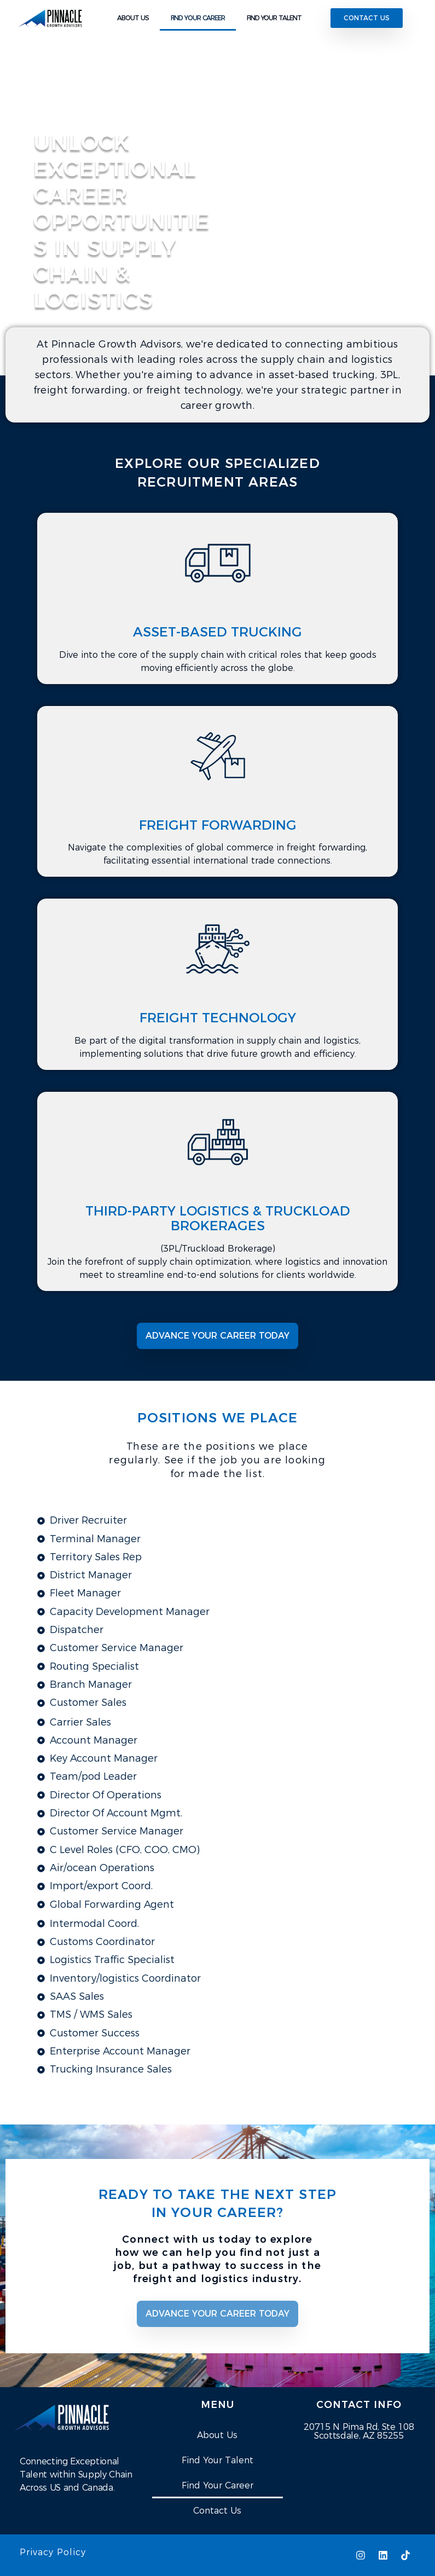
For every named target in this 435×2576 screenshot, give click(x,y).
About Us (217, 2435)
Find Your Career (217, 2485)
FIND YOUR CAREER (198, 18)
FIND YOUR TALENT (274, 18)
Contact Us (217, 2510)
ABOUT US (132, 18)
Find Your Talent (217, 2460)
